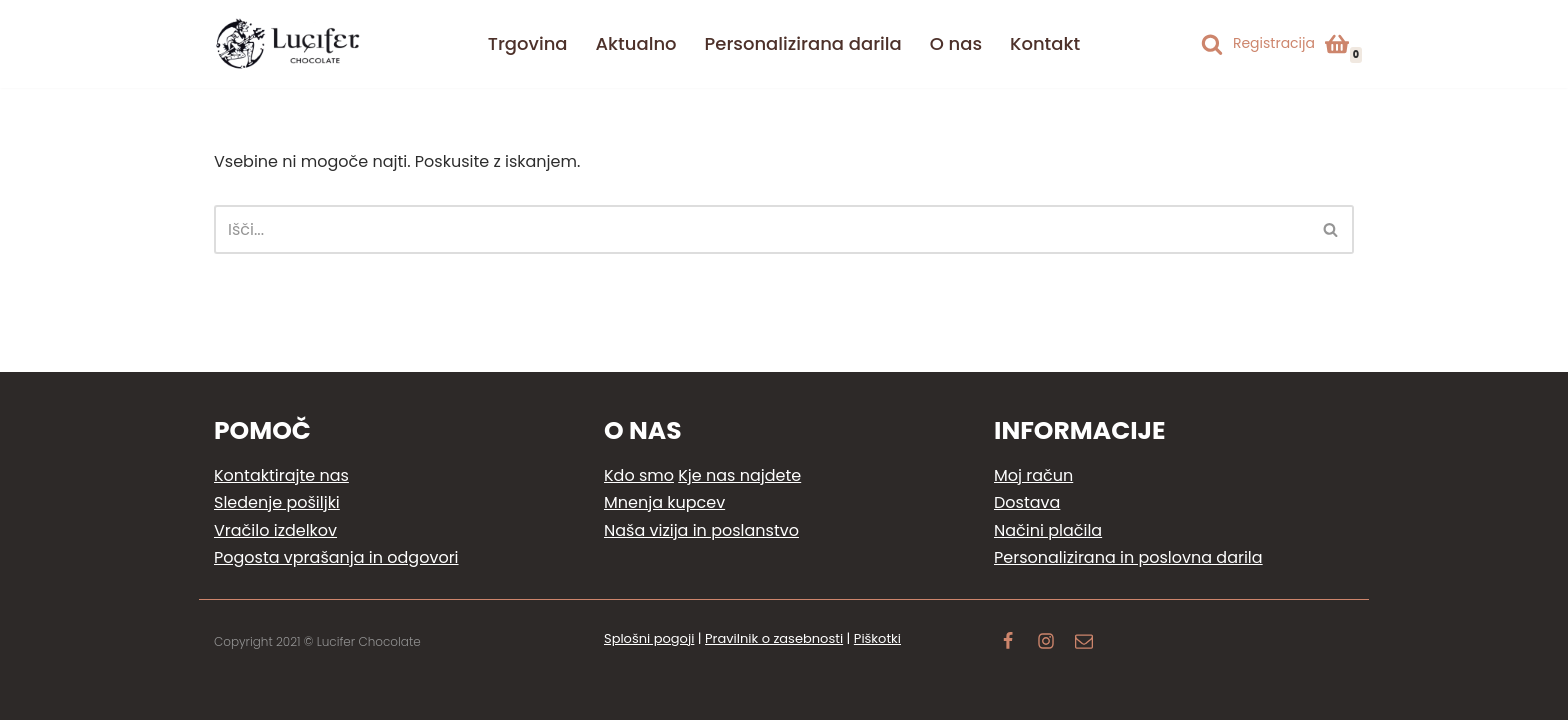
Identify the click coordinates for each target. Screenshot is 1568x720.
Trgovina (528, 43)
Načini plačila (1048, 530)
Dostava (1027, 502)
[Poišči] (1212, 44)
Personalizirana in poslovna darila (1128, 557)
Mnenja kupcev (664, 502)
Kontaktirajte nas (281, 475)
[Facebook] (1008, 643)
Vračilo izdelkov (275, 530)
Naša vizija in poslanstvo (701, 530)
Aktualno (636, 43)
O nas (956, 43)
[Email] (1084, 643)
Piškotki (877, 638)
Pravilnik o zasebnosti (774, 638)
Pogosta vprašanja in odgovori (336, 557)
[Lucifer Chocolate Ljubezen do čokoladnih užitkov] (289, 44)
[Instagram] (1046, 643)
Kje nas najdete (739, 475)
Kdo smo (639, 475)
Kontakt (1045, 43)
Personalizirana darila (803, 43)
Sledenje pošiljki (277, 502)
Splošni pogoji (649, 638)
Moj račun (1033, 475)
